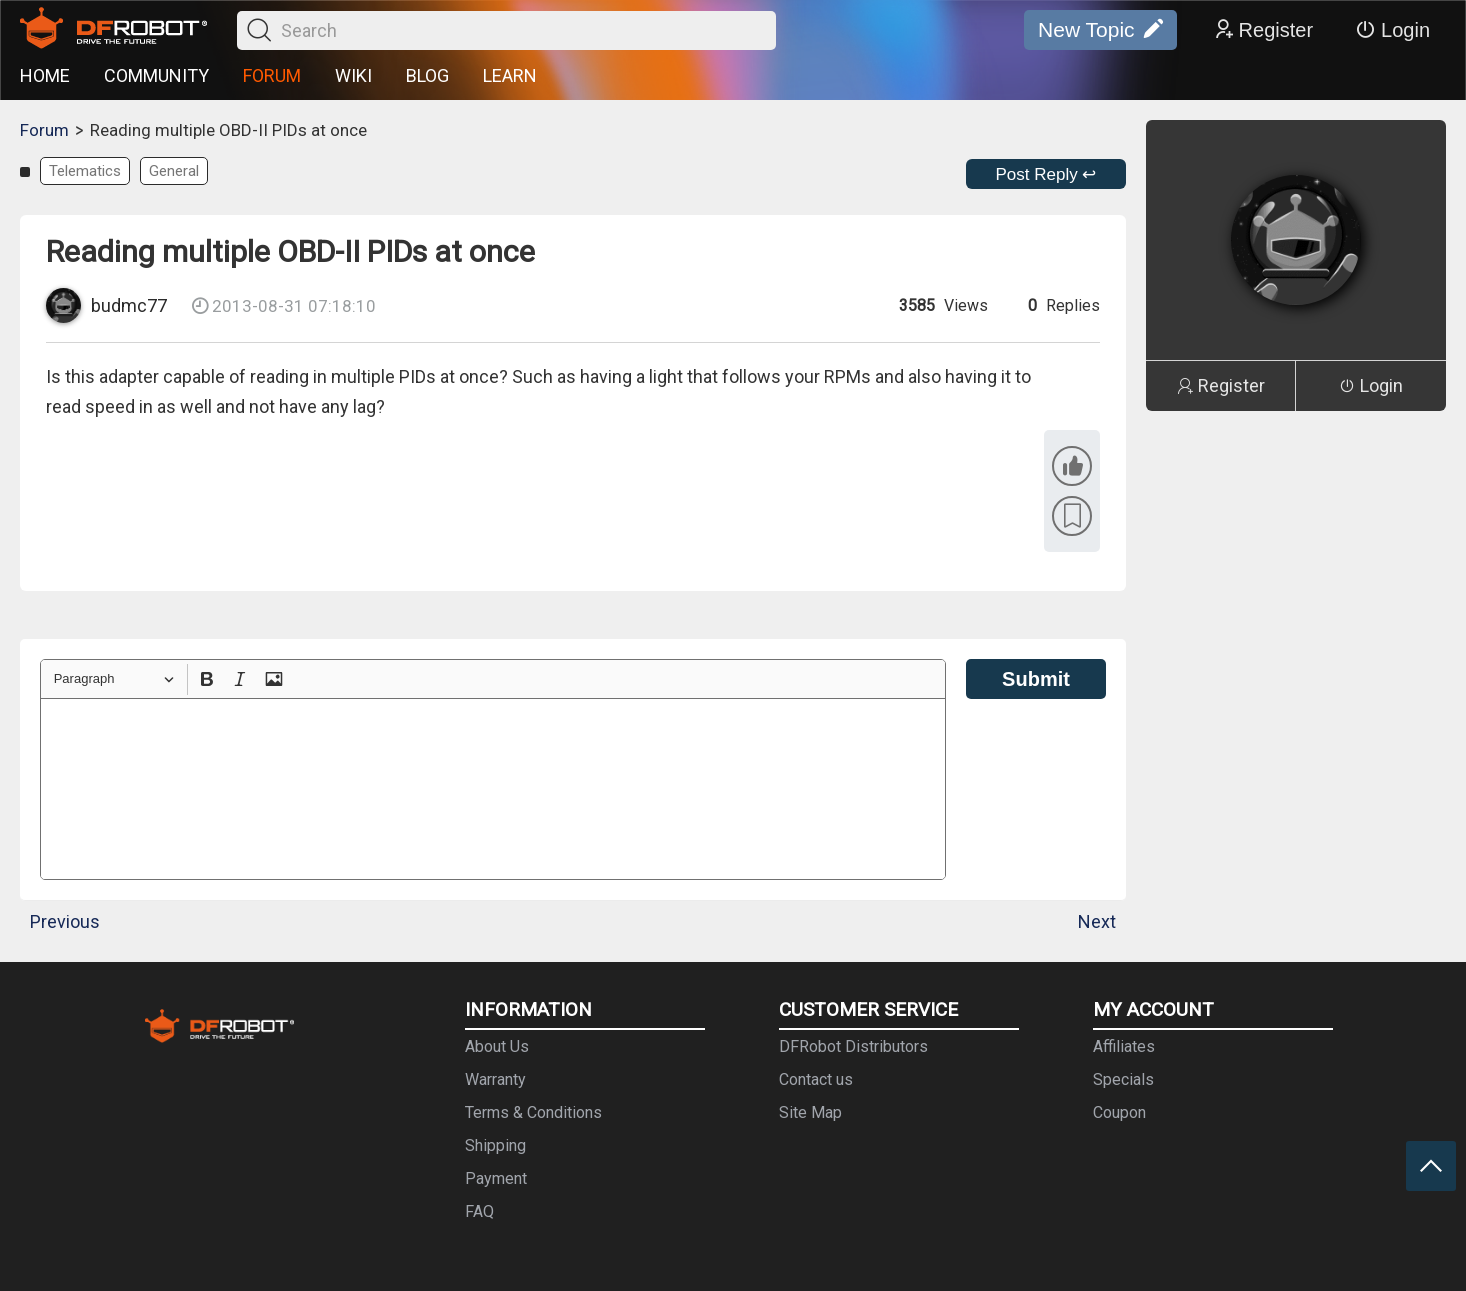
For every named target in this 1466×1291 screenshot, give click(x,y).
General (174, 171)
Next (1097, 921)
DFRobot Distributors (853, 1046)
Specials (1123, 1079)
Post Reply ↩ (1046, 174)
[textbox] (493, 789)
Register (1263, 30)
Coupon (1119, 1112)
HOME (45, 75)
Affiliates (1124, 1046)
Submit (1036, 679)
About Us (497, 1046)
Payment (496, 1178)
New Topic (1100, 30)
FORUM (272, 75)
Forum (44, 130)
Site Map (810, 1112)
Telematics (85, 171)
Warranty (495, 1079)
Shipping (495, 1145)
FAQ (479, 1211)
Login (1392, 30)
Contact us (816, 1079)
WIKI (353, 75)
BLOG (427, 75)
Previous (65, 921)
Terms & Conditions (533, 1112)
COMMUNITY (156, 75)
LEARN (510, 75)
